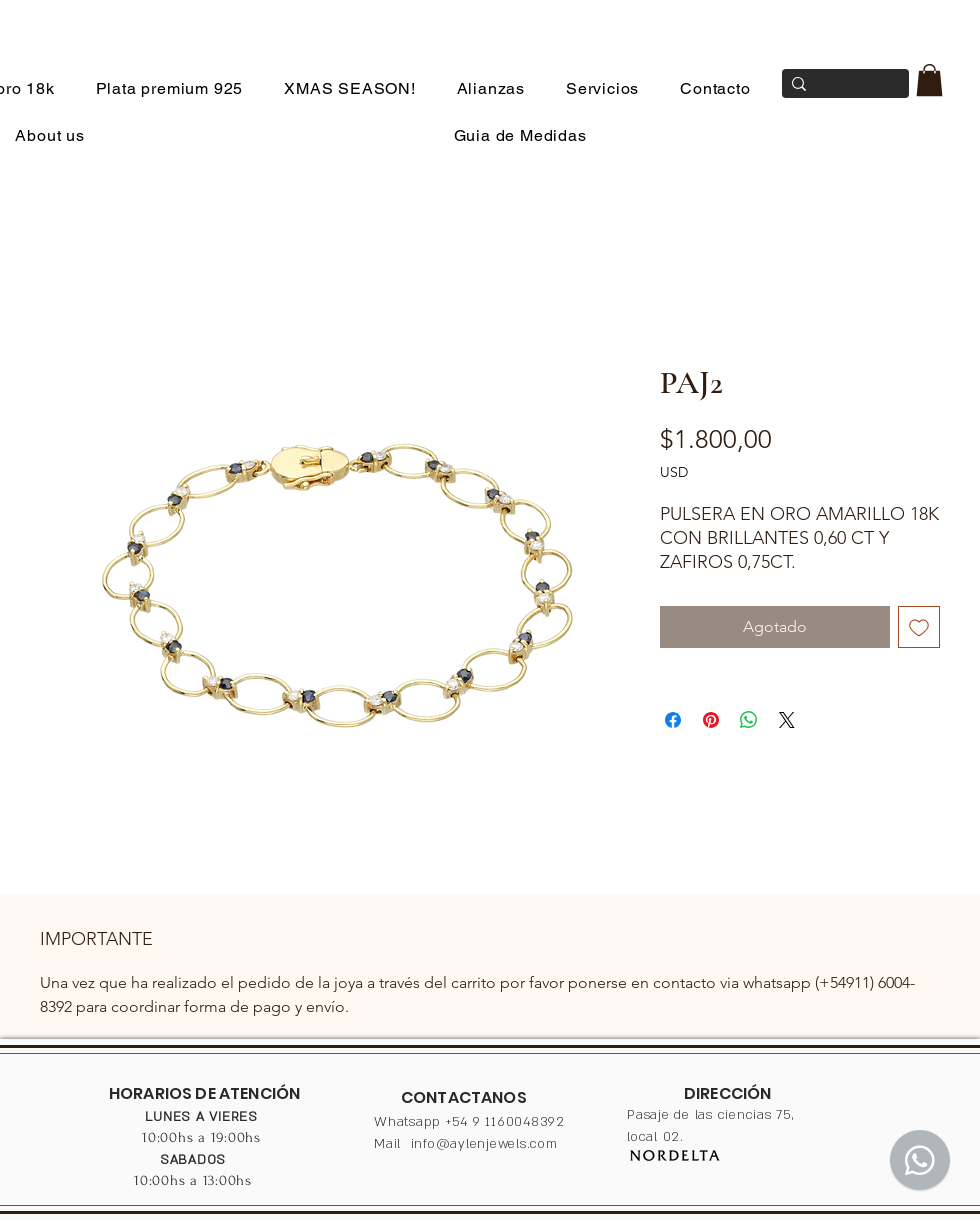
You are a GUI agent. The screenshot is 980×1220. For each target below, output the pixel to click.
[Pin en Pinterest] (711, 720)
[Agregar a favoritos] (919, 627)
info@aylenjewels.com (484, 1144)
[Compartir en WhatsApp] (749, 720)
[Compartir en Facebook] (673, 720)
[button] (929, 80)
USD (674, 472)
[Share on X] (787, 720)
